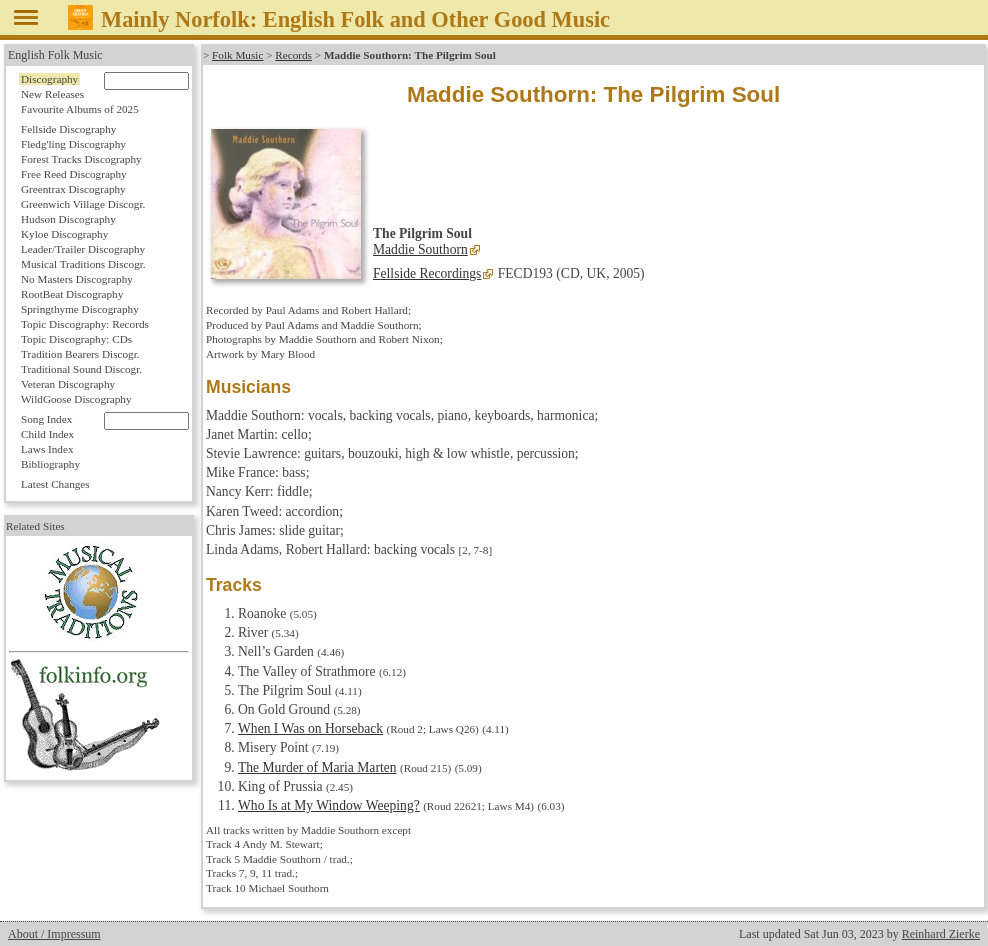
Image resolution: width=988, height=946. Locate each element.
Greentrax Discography (73, 189)
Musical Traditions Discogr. (83, 264)
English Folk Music (55, 55)
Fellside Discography (68, 129)
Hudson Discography (68, 219)
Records (293, 55)
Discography (49, 79)
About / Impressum (54, 934)
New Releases (52, 94)
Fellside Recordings (427, 273)
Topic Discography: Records (85, 324)
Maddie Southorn (420, 249)
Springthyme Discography (80, 309)
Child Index (47, 434)
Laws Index (47, 449)
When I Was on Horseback (310, 728)
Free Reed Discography (74, 174)
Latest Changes (55, 484)
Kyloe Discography (64, 234)
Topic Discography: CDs (76, 339)
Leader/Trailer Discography (83, 249)
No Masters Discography (77, 279)
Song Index (46, 419)
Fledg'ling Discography (73, 144)
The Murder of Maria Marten (317, 767)
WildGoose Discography (76, 399)
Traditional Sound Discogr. (81, 369)
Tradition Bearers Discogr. (80, 354)
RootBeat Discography (72, 294)
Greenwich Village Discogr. (83, 204)
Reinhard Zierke (941, 934)
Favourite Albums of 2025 (80, 109)
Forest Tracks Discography (81, 159)
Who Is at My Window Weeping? (329, 805)
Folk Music (237, 55)
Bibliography (50, 464)
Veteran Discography (68, 384)
